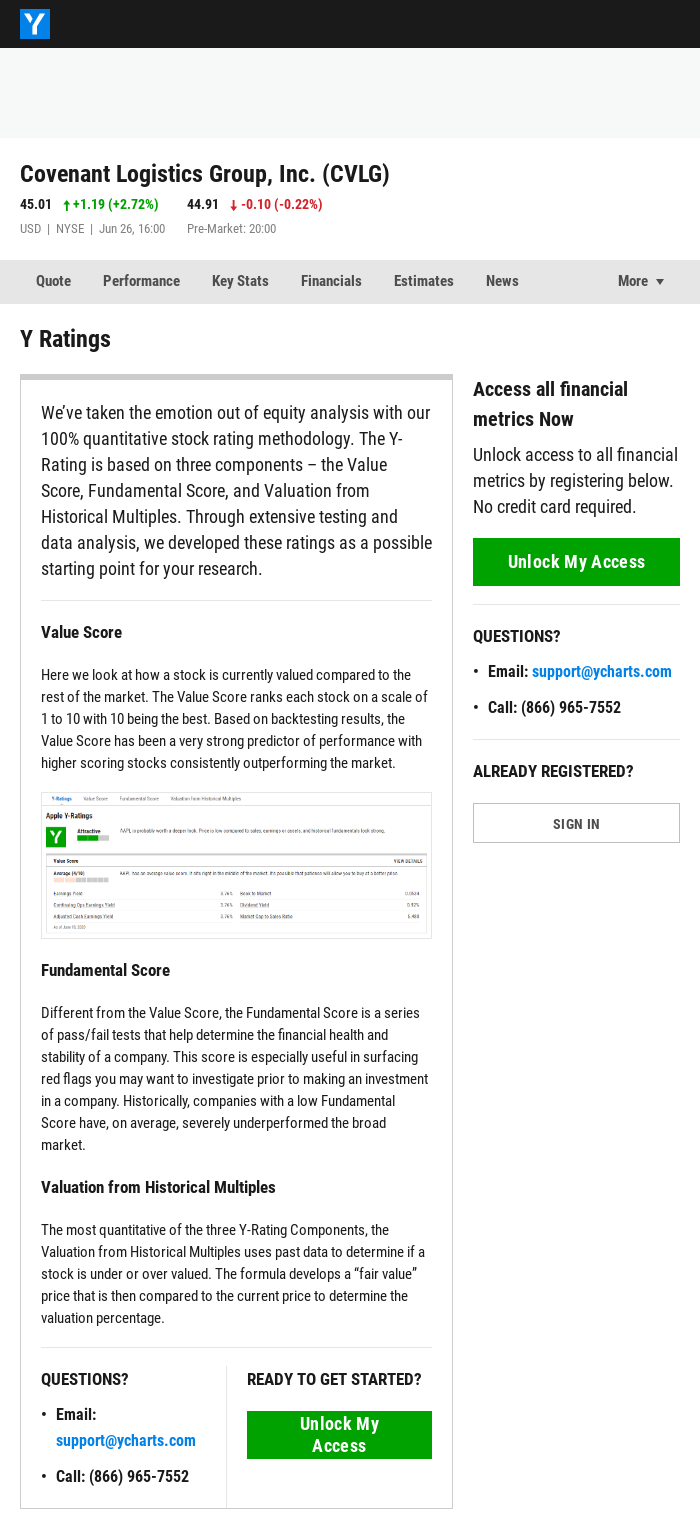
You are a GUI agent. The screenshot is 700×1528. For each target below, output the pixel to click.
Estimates (424, 281)
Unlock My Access (339, 1434)
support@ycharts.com (126, 1440)
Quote (53, 281)
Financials (331, 281)
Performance (141, 281)
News (502, 281)
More (633, 281)
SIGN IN (576, 824)
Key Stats (240, 281)
